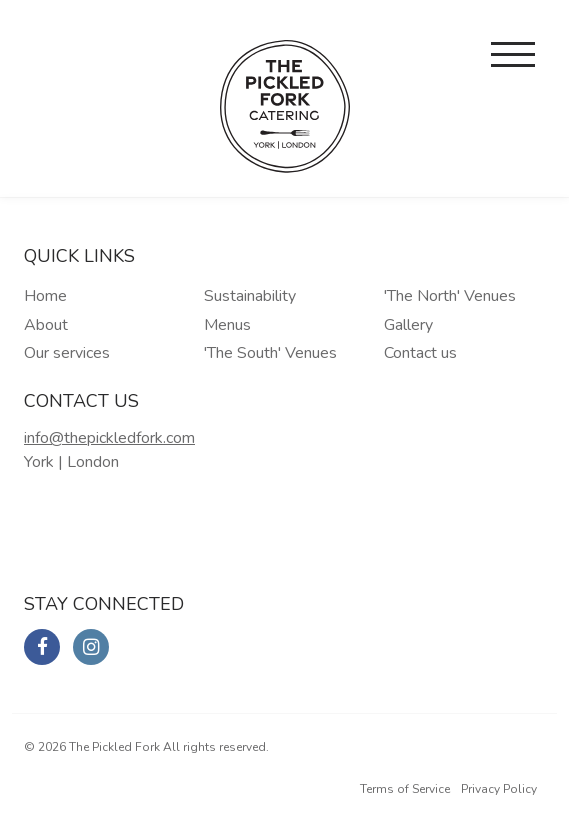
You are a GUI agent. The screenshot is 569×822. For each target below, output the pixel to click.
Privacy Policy (499, 789)
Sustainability (250, 296)
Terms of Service (405, 789)
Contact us (420, 353)
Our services (67, 353)
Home (45, 296)
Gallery (408, 325)
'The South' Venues (270, 353)
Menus (227, 325)
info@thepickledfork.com (109, 438)
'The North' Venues (450, 296)
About (46, 325)
